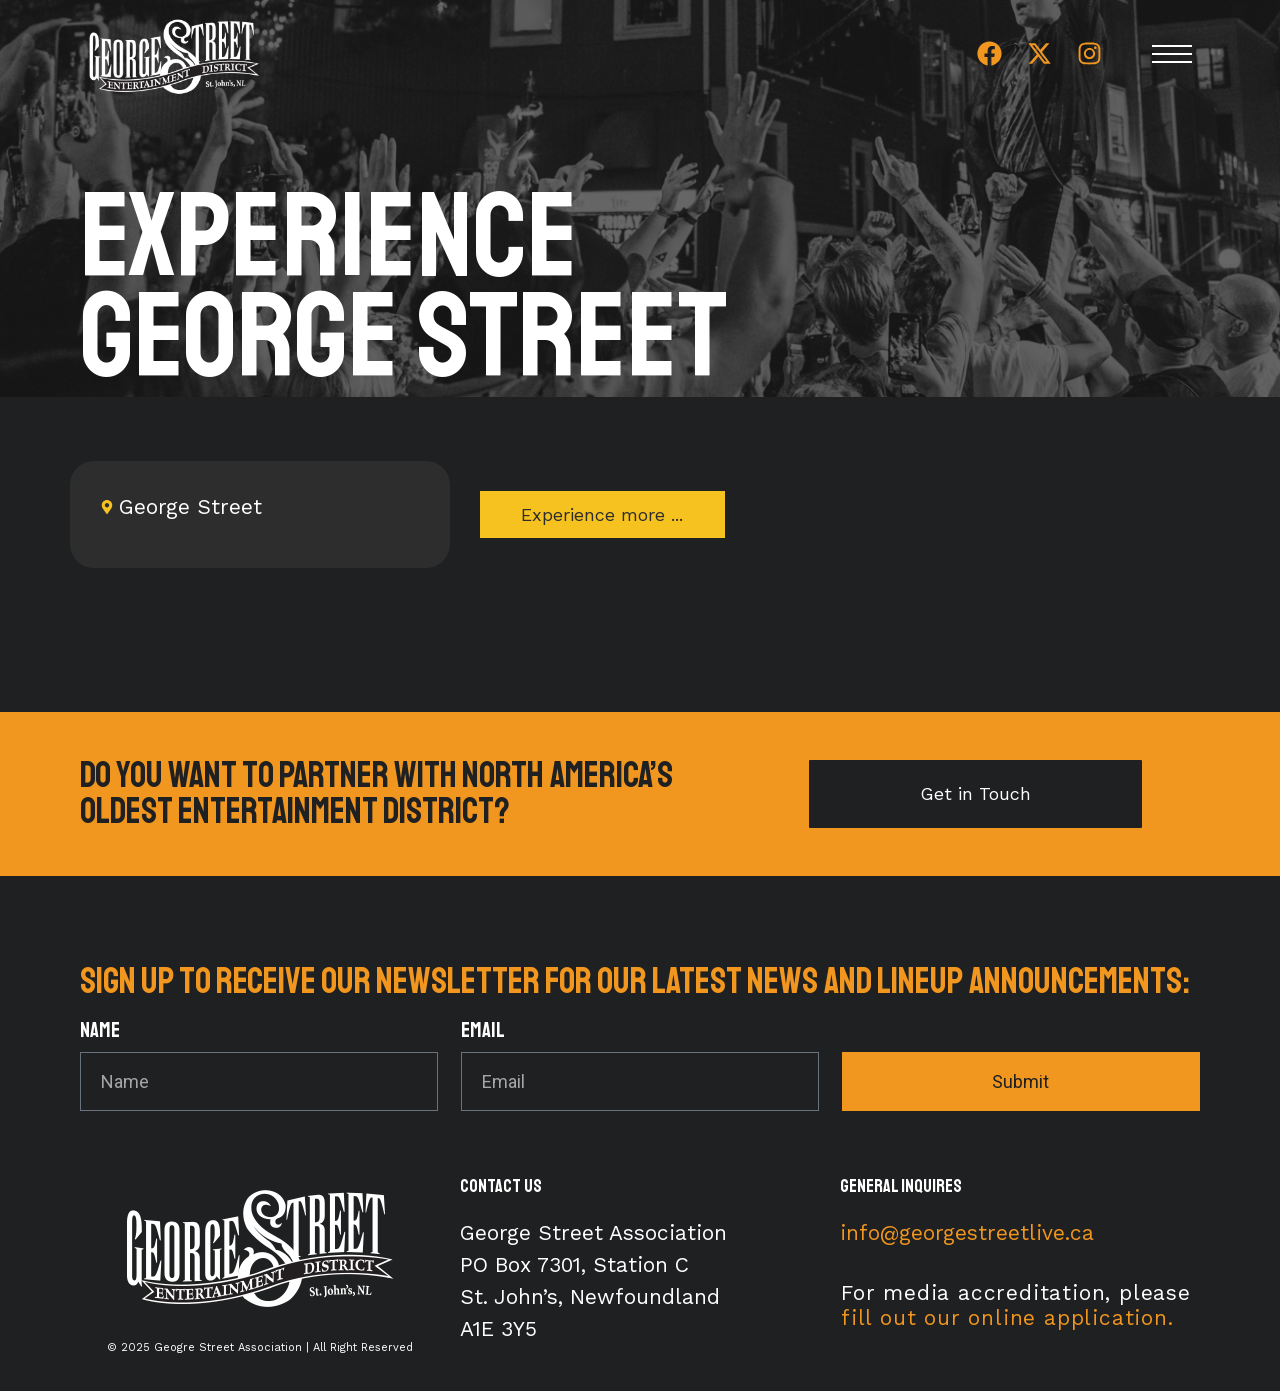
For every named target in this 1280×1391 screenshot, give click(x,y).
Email (483, 1031)
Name (100, 1031)
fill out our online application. (1007, 1317)
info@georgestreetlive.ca (967, 1232)
